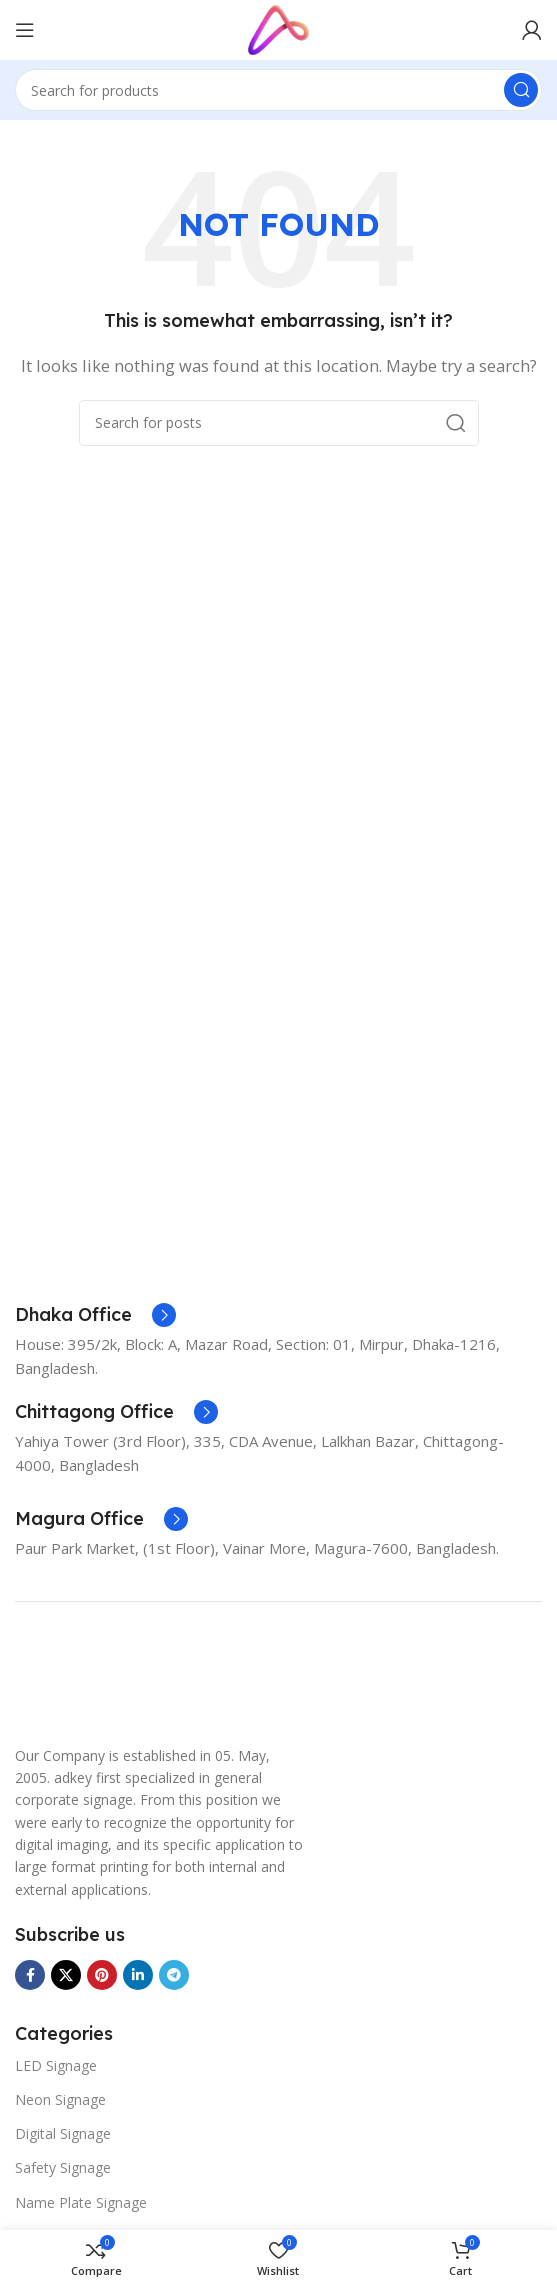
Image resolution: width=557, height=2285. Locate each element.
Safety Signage (63, 2167)
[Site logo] (278, 28)
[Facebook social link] (30, 1975)
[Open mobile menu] (25, 30)
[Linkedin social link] (138, 1975)
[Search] (278, 90)
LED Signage (56, 2065)
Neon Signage (60, 2099)
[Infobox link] (95, 1315)
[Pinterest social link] (102, 1975)
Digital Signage (63, 2133)
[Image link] (65, 1681)
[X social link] (66, 1975)
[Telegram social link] (174, 1975)
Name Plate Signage (81, 2202)
